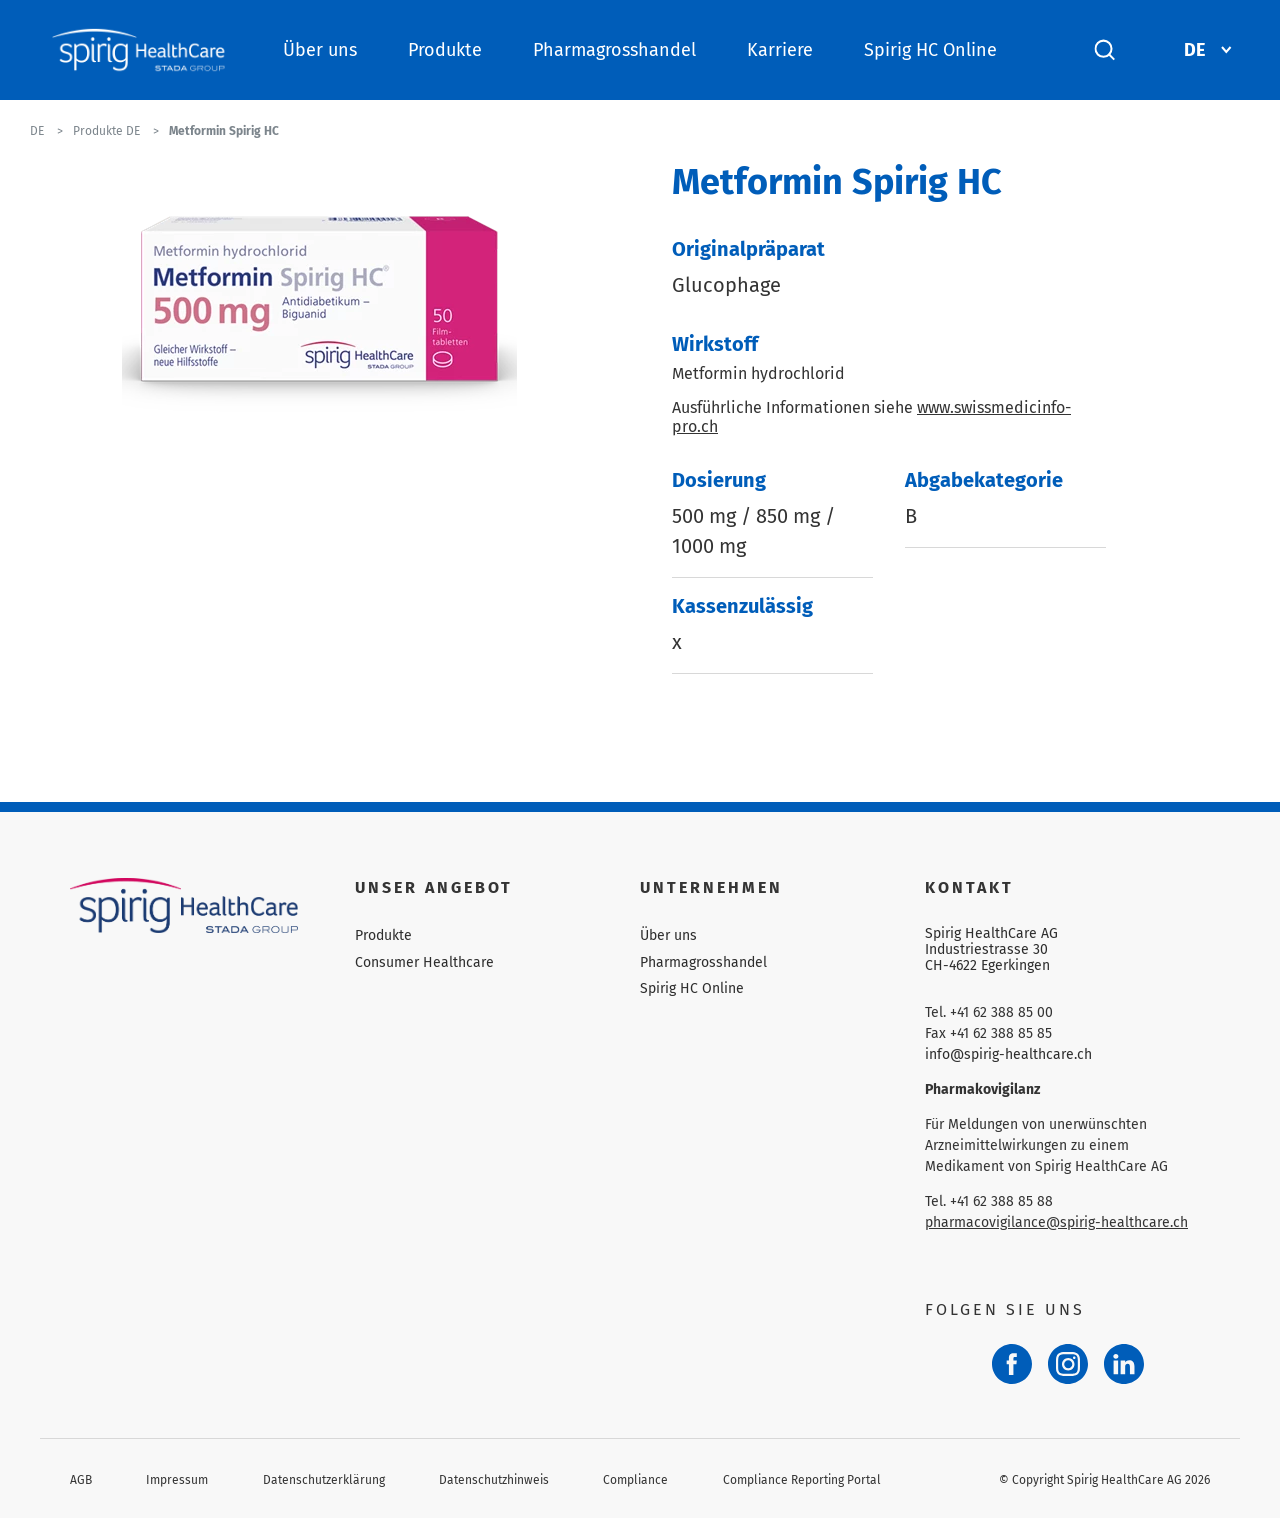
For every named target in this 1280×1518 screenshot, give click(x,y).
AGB (81, 1480)
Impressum (177, 1480)
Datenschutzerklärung (324, 1480)
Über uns (320, 50)
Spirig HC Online (930, 50)
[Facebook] (1012, 1364)
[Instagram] (1068, 1364)
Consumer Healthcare (424, 962)
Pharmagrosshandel (614, 50)
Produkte (445, 50)
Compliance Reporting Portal (802, 1480)
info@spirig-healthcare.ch (1008, 1054)
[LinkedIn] (1124, 1364)
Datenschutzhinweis (494, 1480)
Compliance (635, 1480)
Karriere (780, 50)
